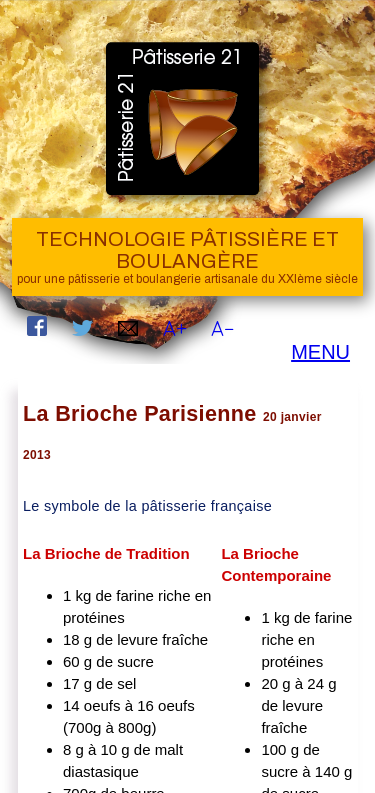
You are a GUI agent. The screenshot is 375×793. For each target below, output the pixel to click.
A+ (175, 328)
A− (222, 328)
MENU (320, 352)
